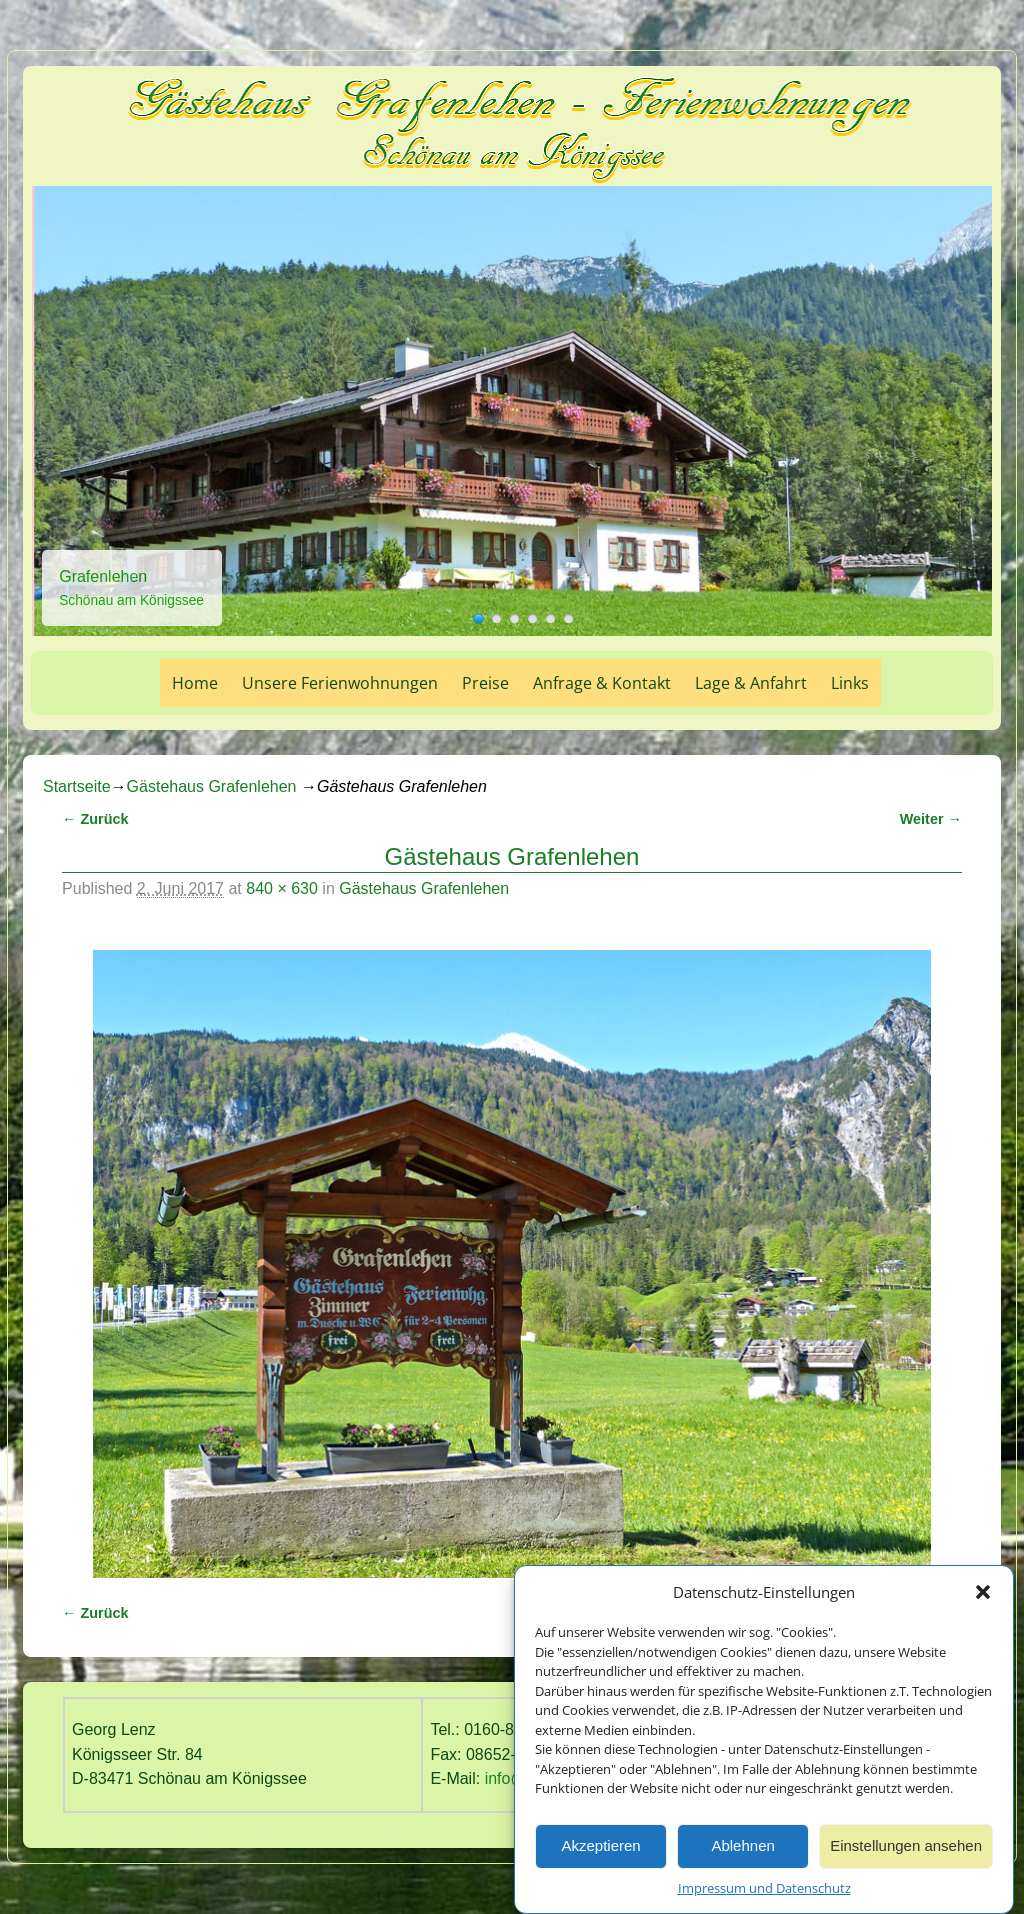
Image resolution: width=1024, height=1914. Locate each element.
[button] (983, 1597)
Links (850, 683)
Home (195, 683)
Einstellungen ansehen (906, 1850)
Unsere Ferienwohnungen (340, 683)
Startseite (77, 786)
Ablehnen (742, 1850)
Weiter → (931, 819)
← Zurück (95, 819)
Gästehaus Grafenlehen (212, 786)
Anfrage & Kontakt (602, 683)
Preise (485, 683)
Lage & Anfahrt (751, 683)
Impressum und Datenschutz (764, 1893)
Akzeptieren (600, 1850)
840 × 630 (282, 888)
